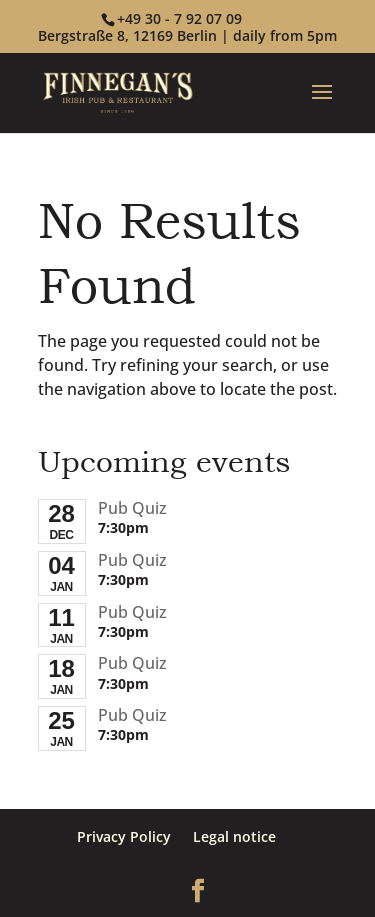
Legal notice (234, 836)
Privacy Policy (124, 836)
